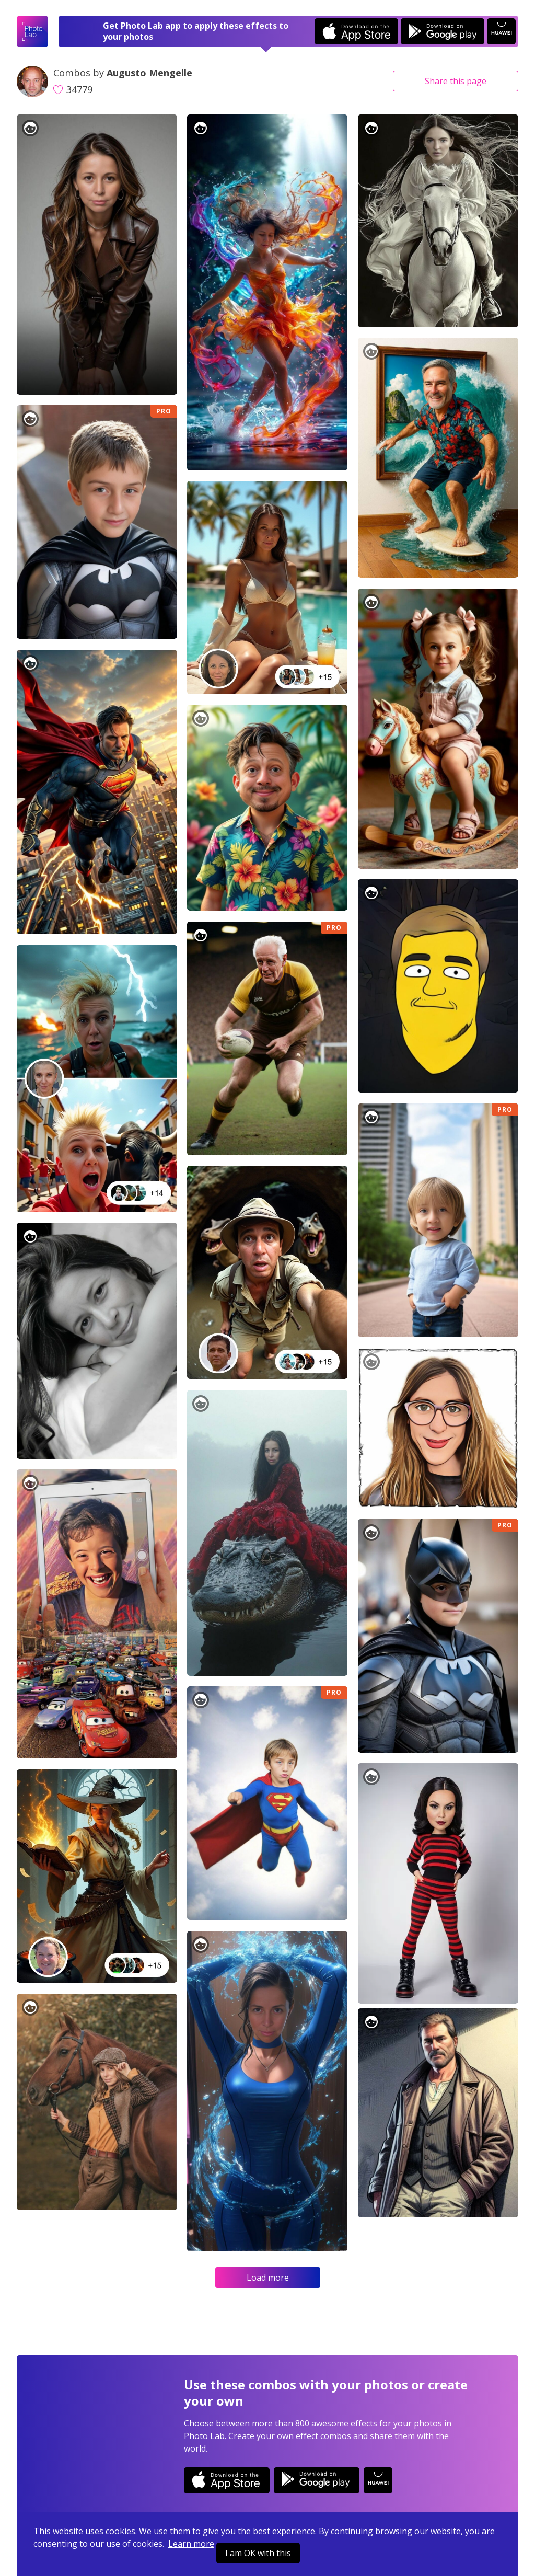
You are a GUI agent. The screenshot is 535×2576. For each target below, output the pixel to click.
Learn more (191, 2543)
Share (455, 81)
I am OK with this (258, 2553)
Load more (268, 2277)
